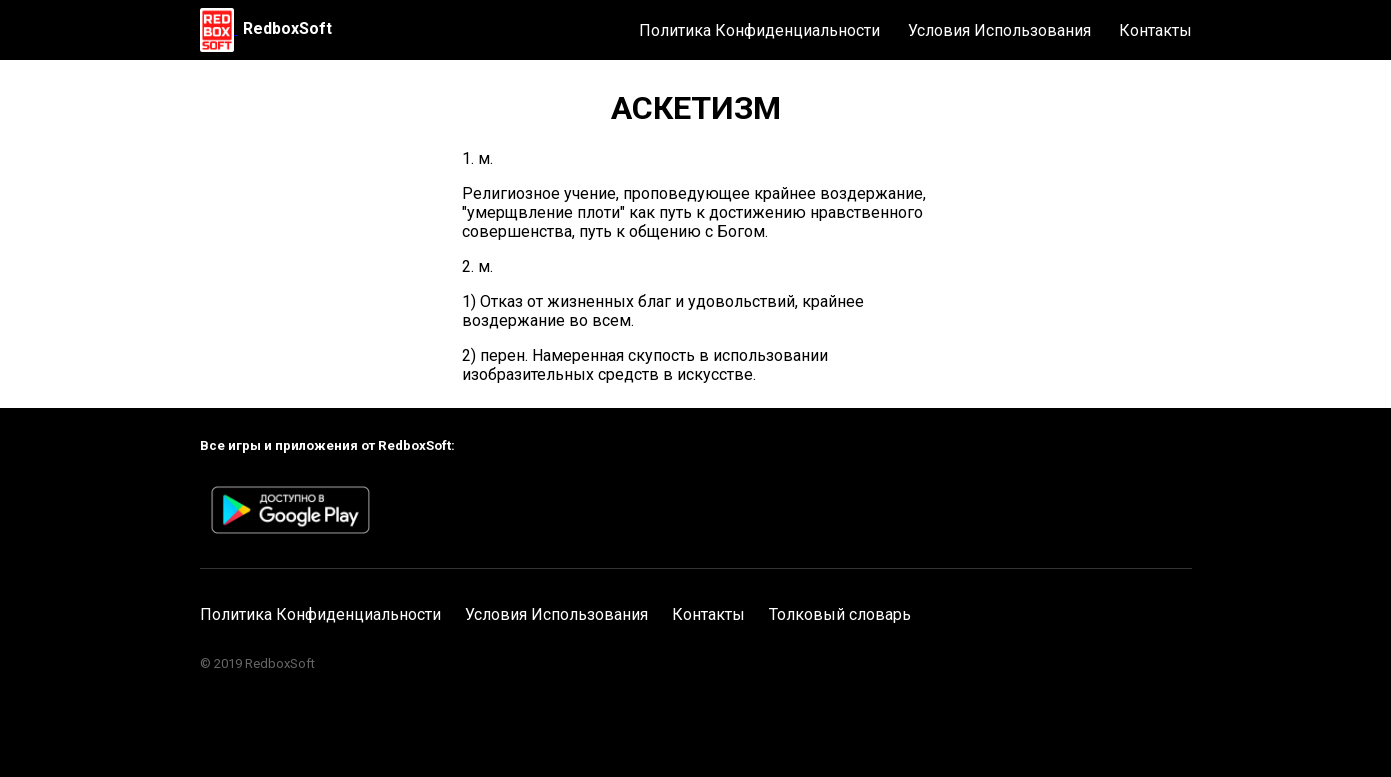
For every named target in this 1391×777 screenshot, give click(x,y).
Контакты (1155, 30)
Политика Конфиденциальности (759, 30)
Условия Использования (999, 30)
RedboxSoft (287, 28)
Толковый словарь (840, 614)
